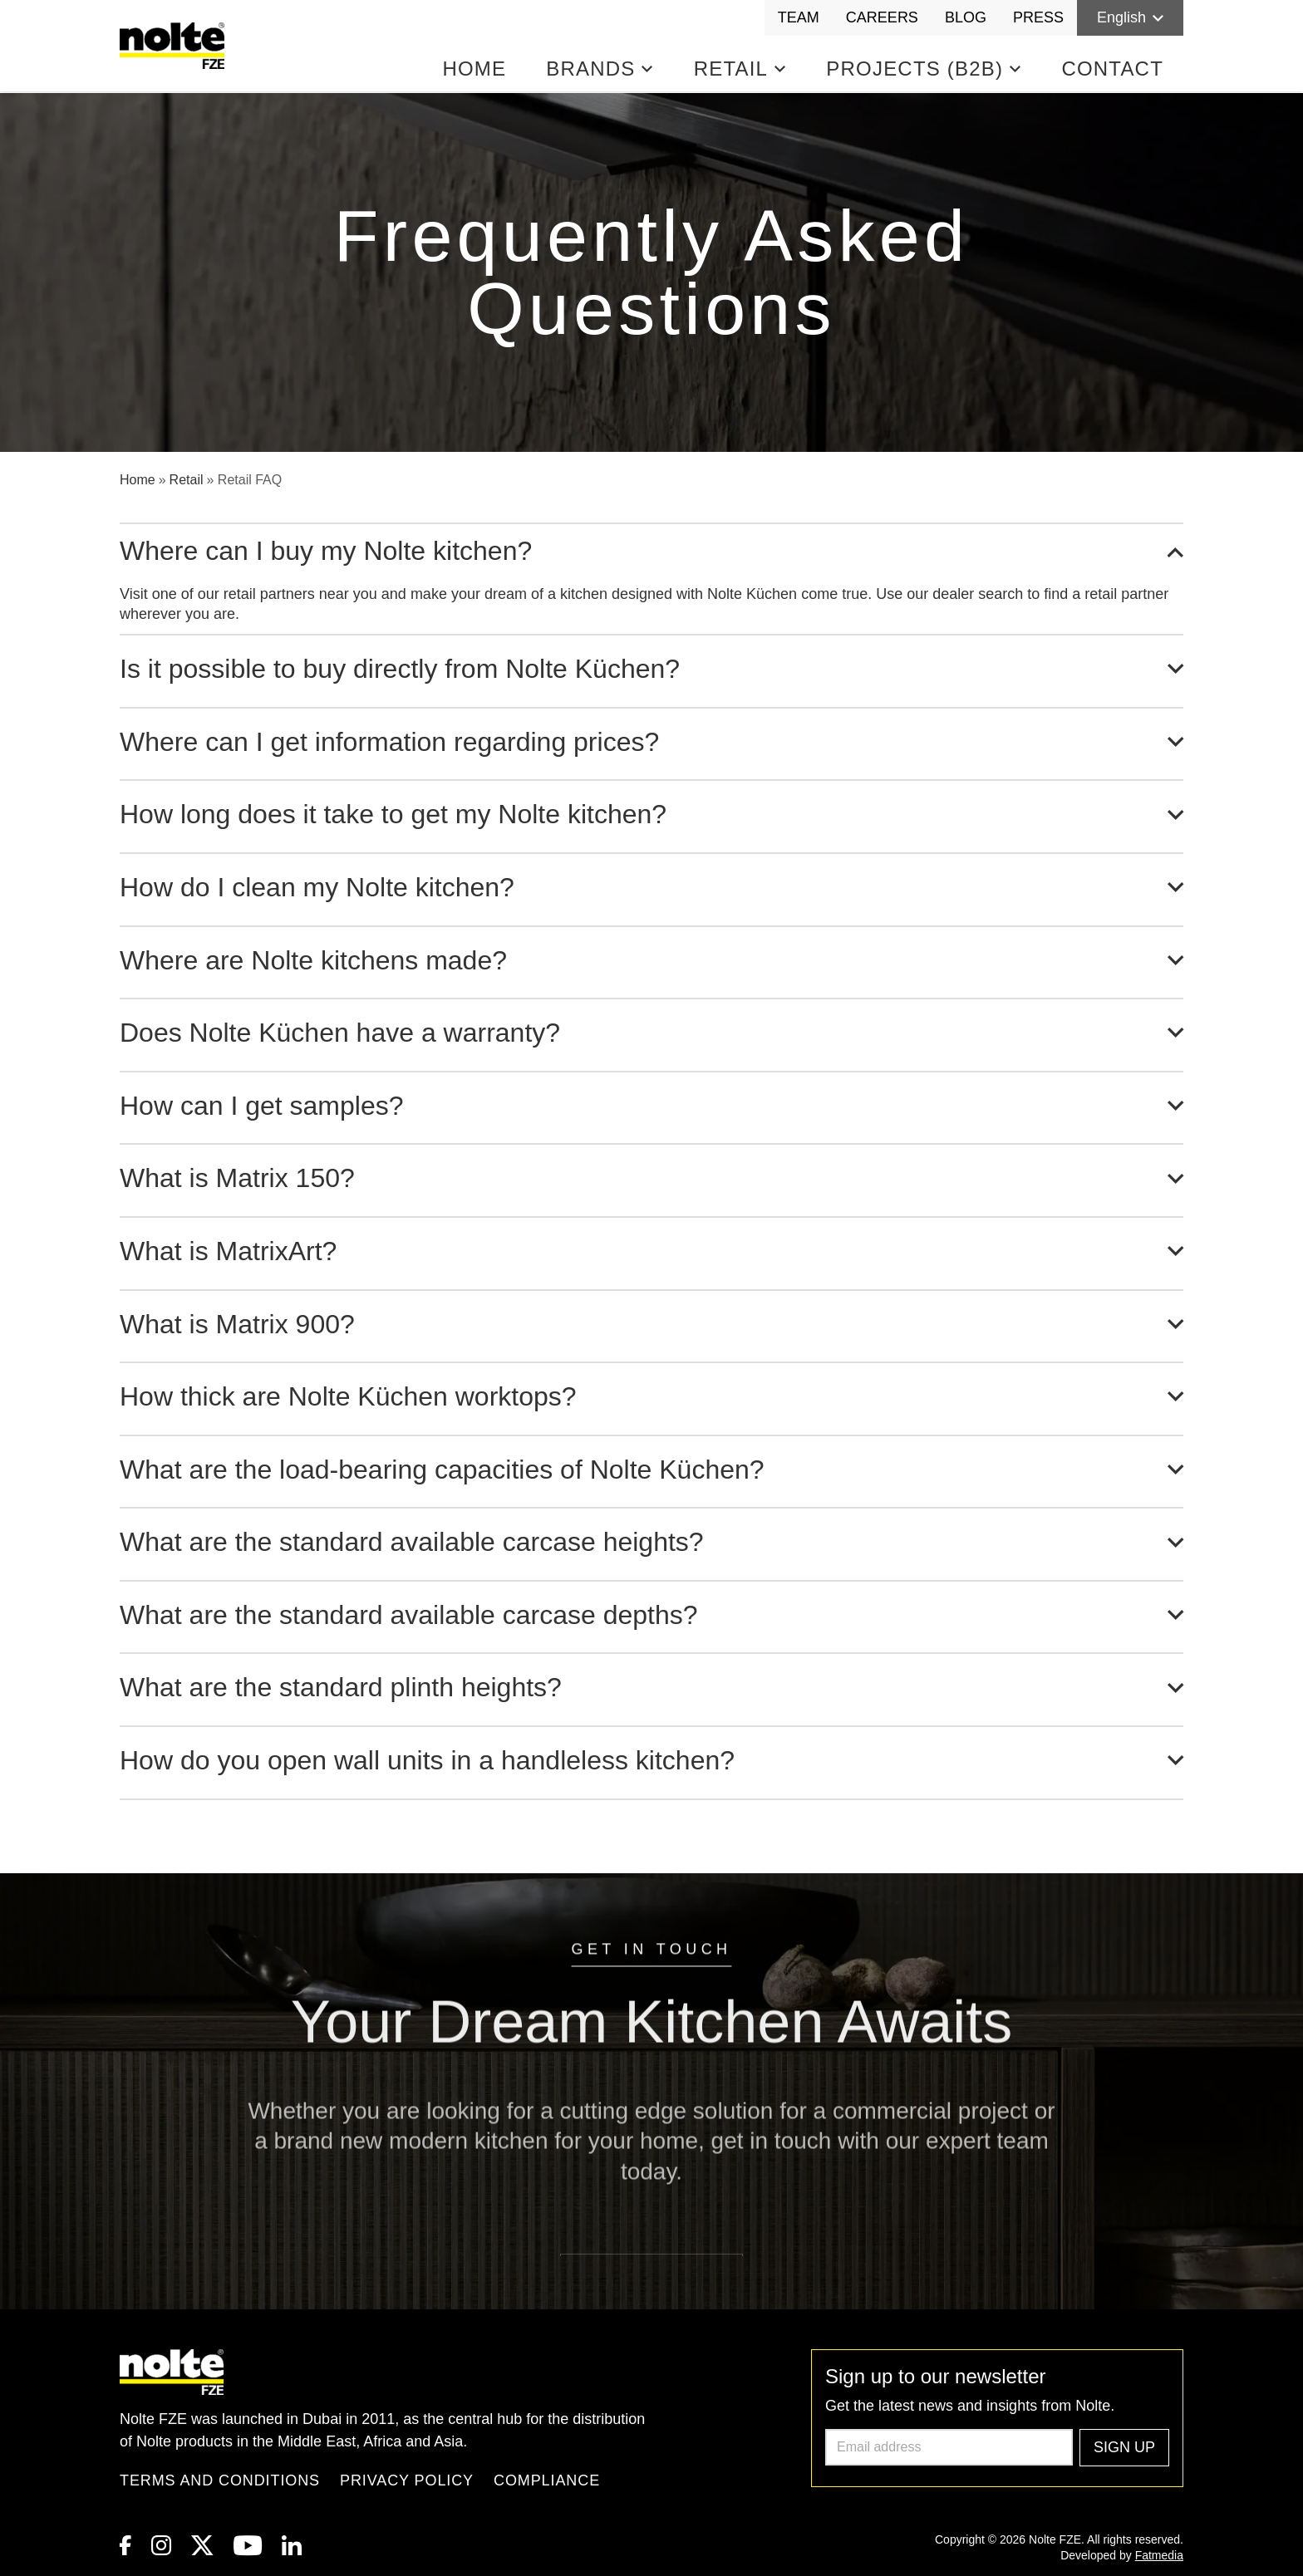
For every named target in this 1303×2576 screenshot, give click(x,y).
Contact (1112, 68)
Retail (740, 68)
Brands (599, 68)
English (1130, 17)
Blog (965, 17)
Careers (882, 17)
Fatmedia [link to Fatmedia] (1159, 2555)
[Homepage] (175, 45)
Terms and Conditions (220, 2480)
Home (474, 68)
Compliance (547, 2480)
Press (1038, 17)
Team (798, 17)
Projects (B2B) (923, 68)
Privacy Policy (407, 2480)
